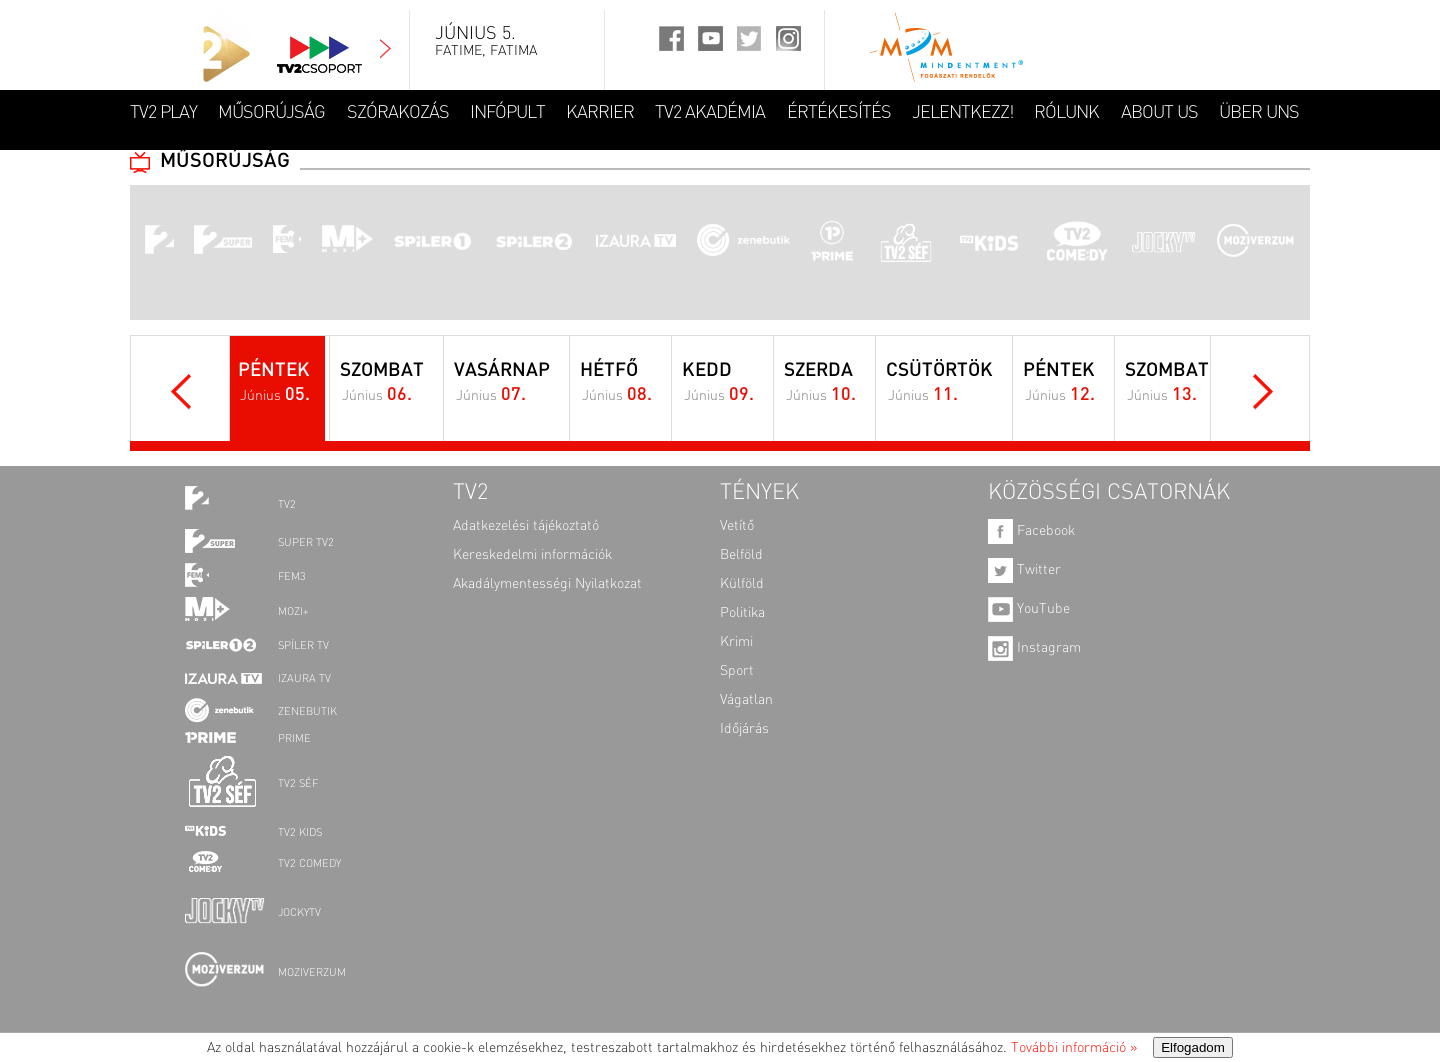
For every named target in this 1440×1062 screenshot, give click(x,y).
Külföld (742, 584)
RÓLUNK (1066, 113)
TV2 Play (163, 113)
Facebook (1031, 531)
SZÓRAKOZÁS (398, 113)
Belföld (741, 555)
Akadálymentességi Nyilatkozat (547, 584)
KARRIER (600, 113)
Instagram (1034, 648)
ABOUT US (1159, 113)
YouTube (1029, 609)
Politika (742, 613)
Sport (737, 671)
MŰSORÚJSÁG (271, 113)
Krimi (736, 642)
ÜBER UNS (1259, 113)
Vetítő (737, 526)
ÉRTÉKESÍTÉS (839, 113)
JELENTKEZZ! (962, 113)
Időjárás (744, 729)
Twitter (1024, 570)
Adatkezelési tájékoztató (526, 526)
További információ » (1074, 1048)
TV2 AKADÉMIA (710, 113)
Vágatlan (746, 700)
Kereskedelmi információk (532, 555)
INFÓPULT (507, 113)
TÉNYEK (759, 493)
